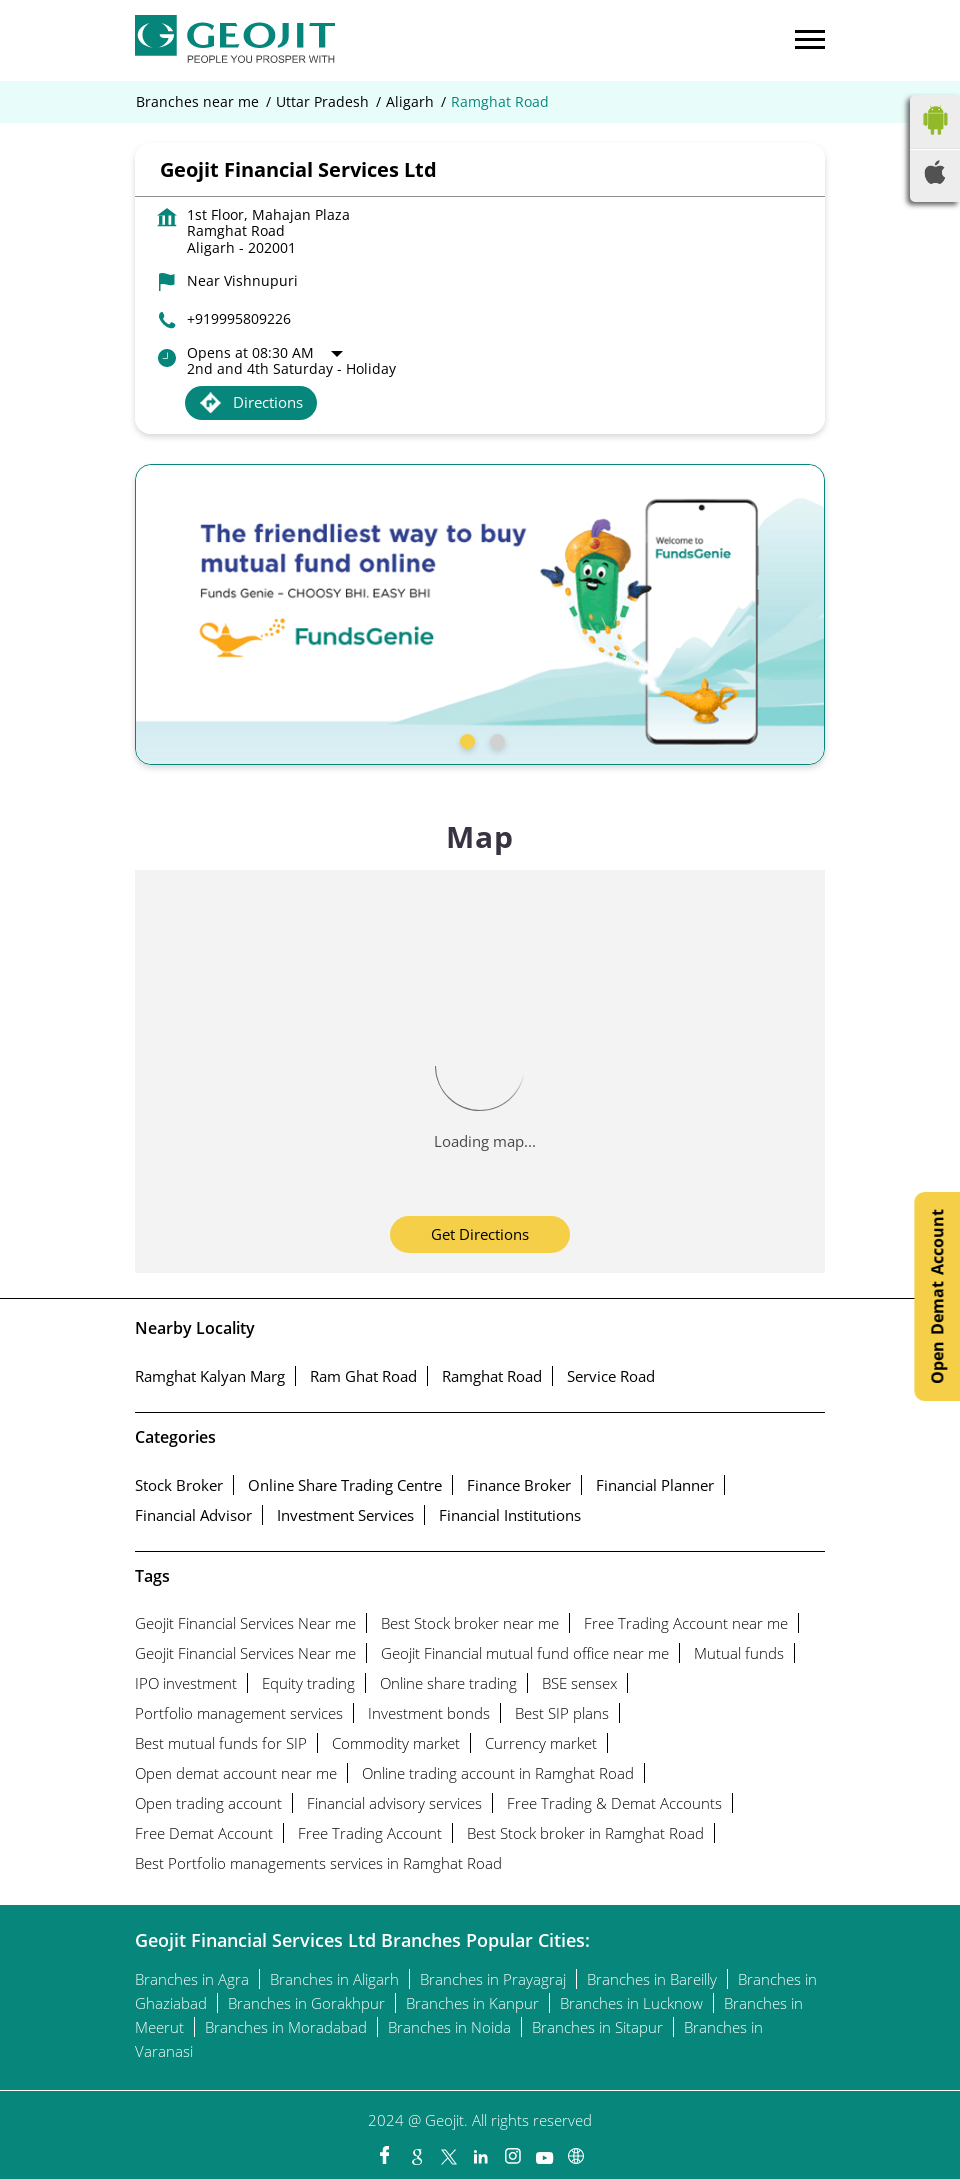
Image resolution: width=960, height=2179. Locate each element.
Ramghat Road (492, 1376)
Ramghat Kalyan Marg (210, 1376)
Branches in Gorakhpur (306, 2003)
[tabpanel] (480, 614)
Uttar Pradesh (322, 102)
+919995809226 (239, 318)
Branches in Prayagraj (493, 1979)
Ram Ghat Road (363, 1376)
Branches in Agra (192, 1979)
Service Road (611, 1376)
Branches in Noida (449, 2027)
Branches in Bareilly (652, 1979)
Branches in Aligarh (334, 1979)
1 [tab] (465, 739)
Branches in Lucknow (631, 2003)
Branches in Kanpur (472, 2003)
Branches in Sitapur (597, 2027)
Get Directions (480, 1234)
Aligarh (410, 102)
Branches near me (197, 102)
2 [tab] (495, 739)
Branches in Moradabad (286, 2027)
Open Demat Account (937, 1296)
